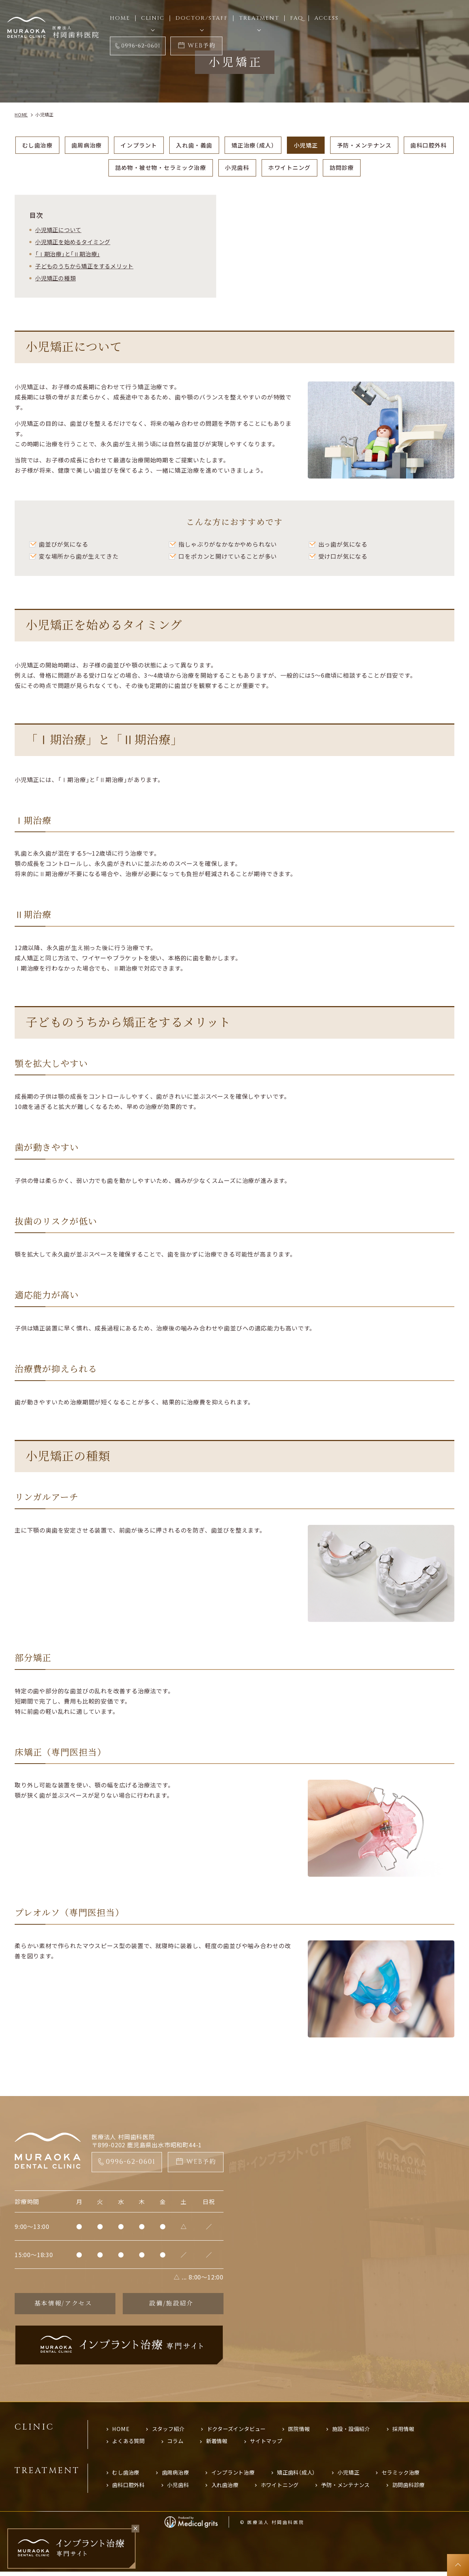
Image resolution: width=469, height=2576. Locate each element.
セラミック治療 (414, 2476)
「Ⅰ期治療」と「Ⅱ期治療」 (70, 254)
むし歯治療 (57, 145)
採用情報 (416, 2431)
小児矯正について (59, 230)
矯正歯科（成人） (305, 2476)
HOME (121, 2431)
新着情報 (221, 2444)
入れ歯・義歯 (221, 145)
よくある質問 (129, 2444)
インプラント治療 (239, 2476)
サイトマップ (273, 2444)
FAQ (296, 18)
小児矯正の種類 (56, 279)
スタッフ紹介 (170, 2431)
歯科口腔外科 (99, 168)
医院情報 (307, 2431)
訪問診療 (376, 168)
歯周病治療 (108, 145)
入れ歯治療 (230, 2489)
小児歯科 (267, 168)
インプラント (163, 145)
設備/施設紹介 (171, 2304)
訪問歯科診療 (422, 2489)
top (458, 2565)
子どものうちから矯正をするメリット (87, 267)
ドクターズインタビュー (241, 2431)
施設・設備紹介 (361, 2431)
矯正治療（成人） (283, 145)
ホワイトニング (321, 168)
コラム (178, 2444)
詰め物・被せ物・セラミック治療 (186, 168)
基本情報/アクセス (63, 2304)
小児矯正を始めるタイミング (75, 242)
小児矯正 (338, 145)
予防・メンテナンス (399, 145)
